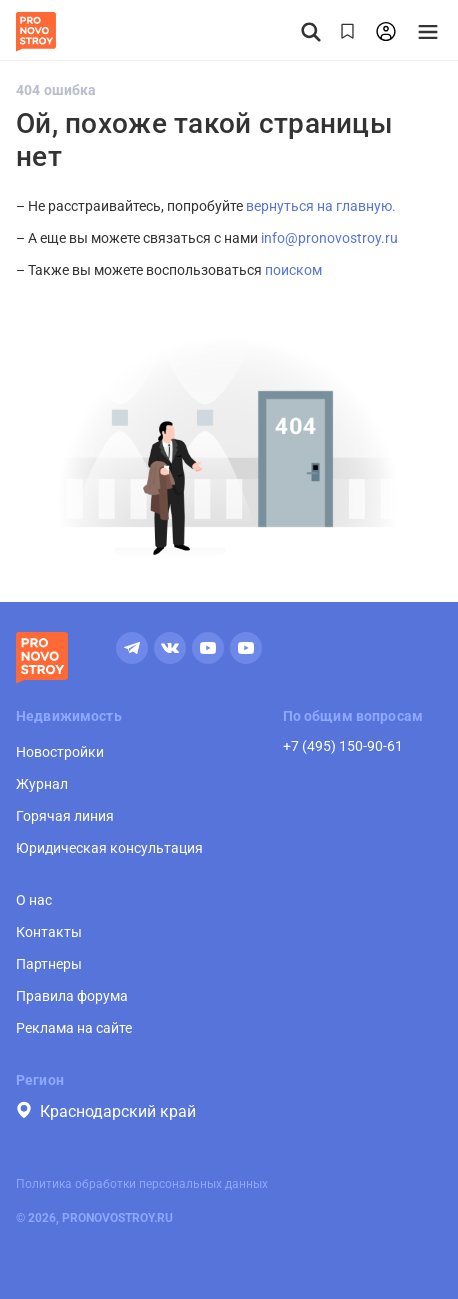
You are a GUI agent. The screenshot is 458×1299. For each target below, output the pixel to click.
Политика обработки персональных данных (142, 1184)
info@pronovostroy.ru (329, 238)
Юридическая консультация (109, 848)
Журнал (42, 784)
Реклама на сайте (74, 1028)
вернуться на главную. (321, 206)
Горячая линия (65, 816)
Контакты (49, 932)
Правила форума (72, 996)
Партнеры (49, 964)
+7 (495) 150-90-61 (343, 746)
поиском (293, 270)
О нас (34, 900)
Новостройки (60, 752)
